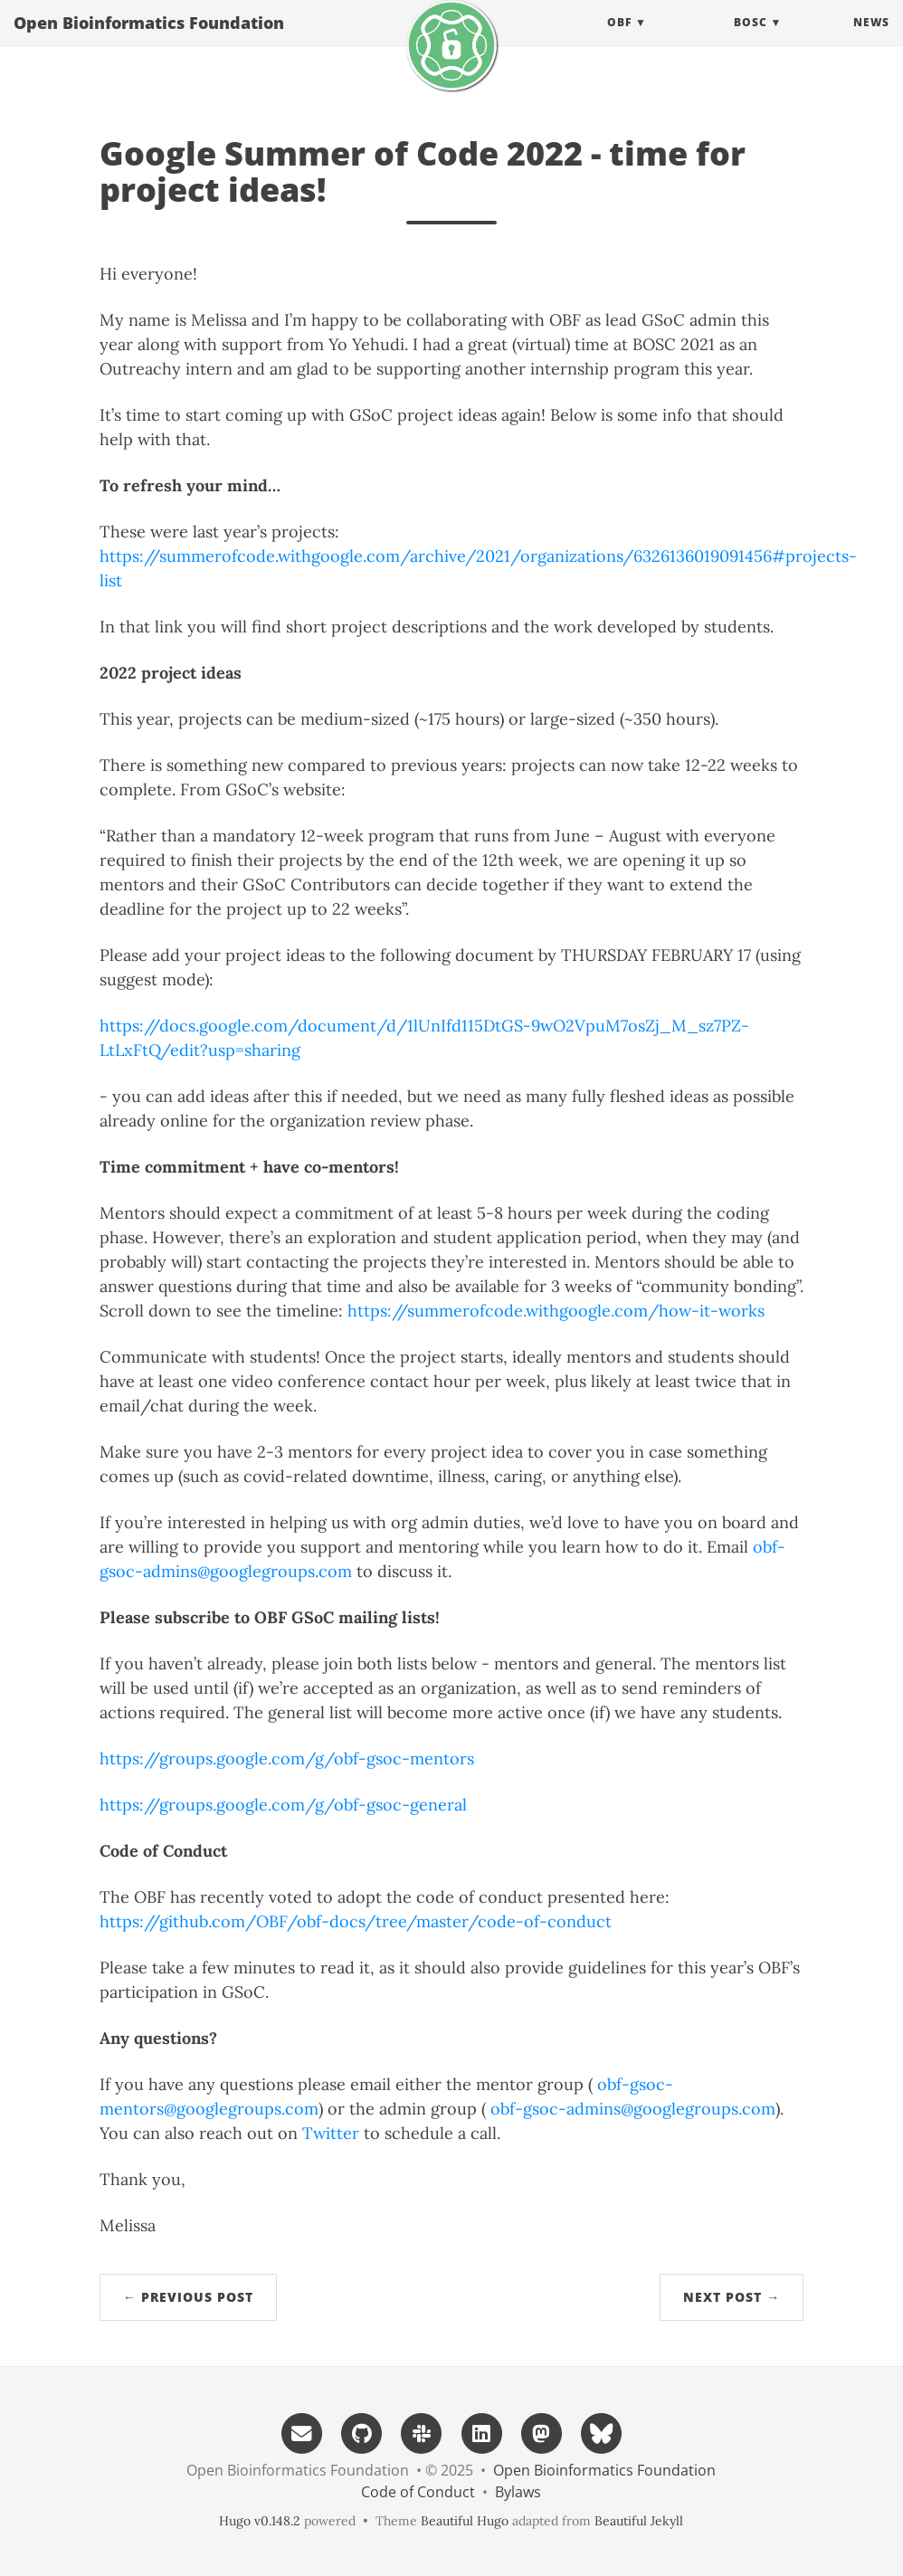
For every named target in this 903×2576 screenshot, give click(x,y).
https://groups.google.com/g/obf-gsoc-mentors (287, 1758)
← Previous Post (188, 2296)
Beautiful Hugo (465, 2521)
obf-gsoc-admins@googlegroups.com (632, 2108)
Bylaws (518, 2492)
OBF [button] (619, 40)
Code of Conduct (418, 2492)
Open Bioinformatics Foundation (149, 41)
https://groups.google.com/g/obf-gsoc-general (283, 1804)
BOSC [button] (750, 40)
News (871, 40)
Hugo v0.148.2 (259, 2521)
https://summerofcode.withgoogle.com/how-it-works (556, 1310)
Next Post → (731, 2296)
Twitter (330, 2133)
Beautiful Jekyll (638, 2521)
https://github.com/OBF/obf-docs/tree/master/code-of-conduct (356, 1921)
